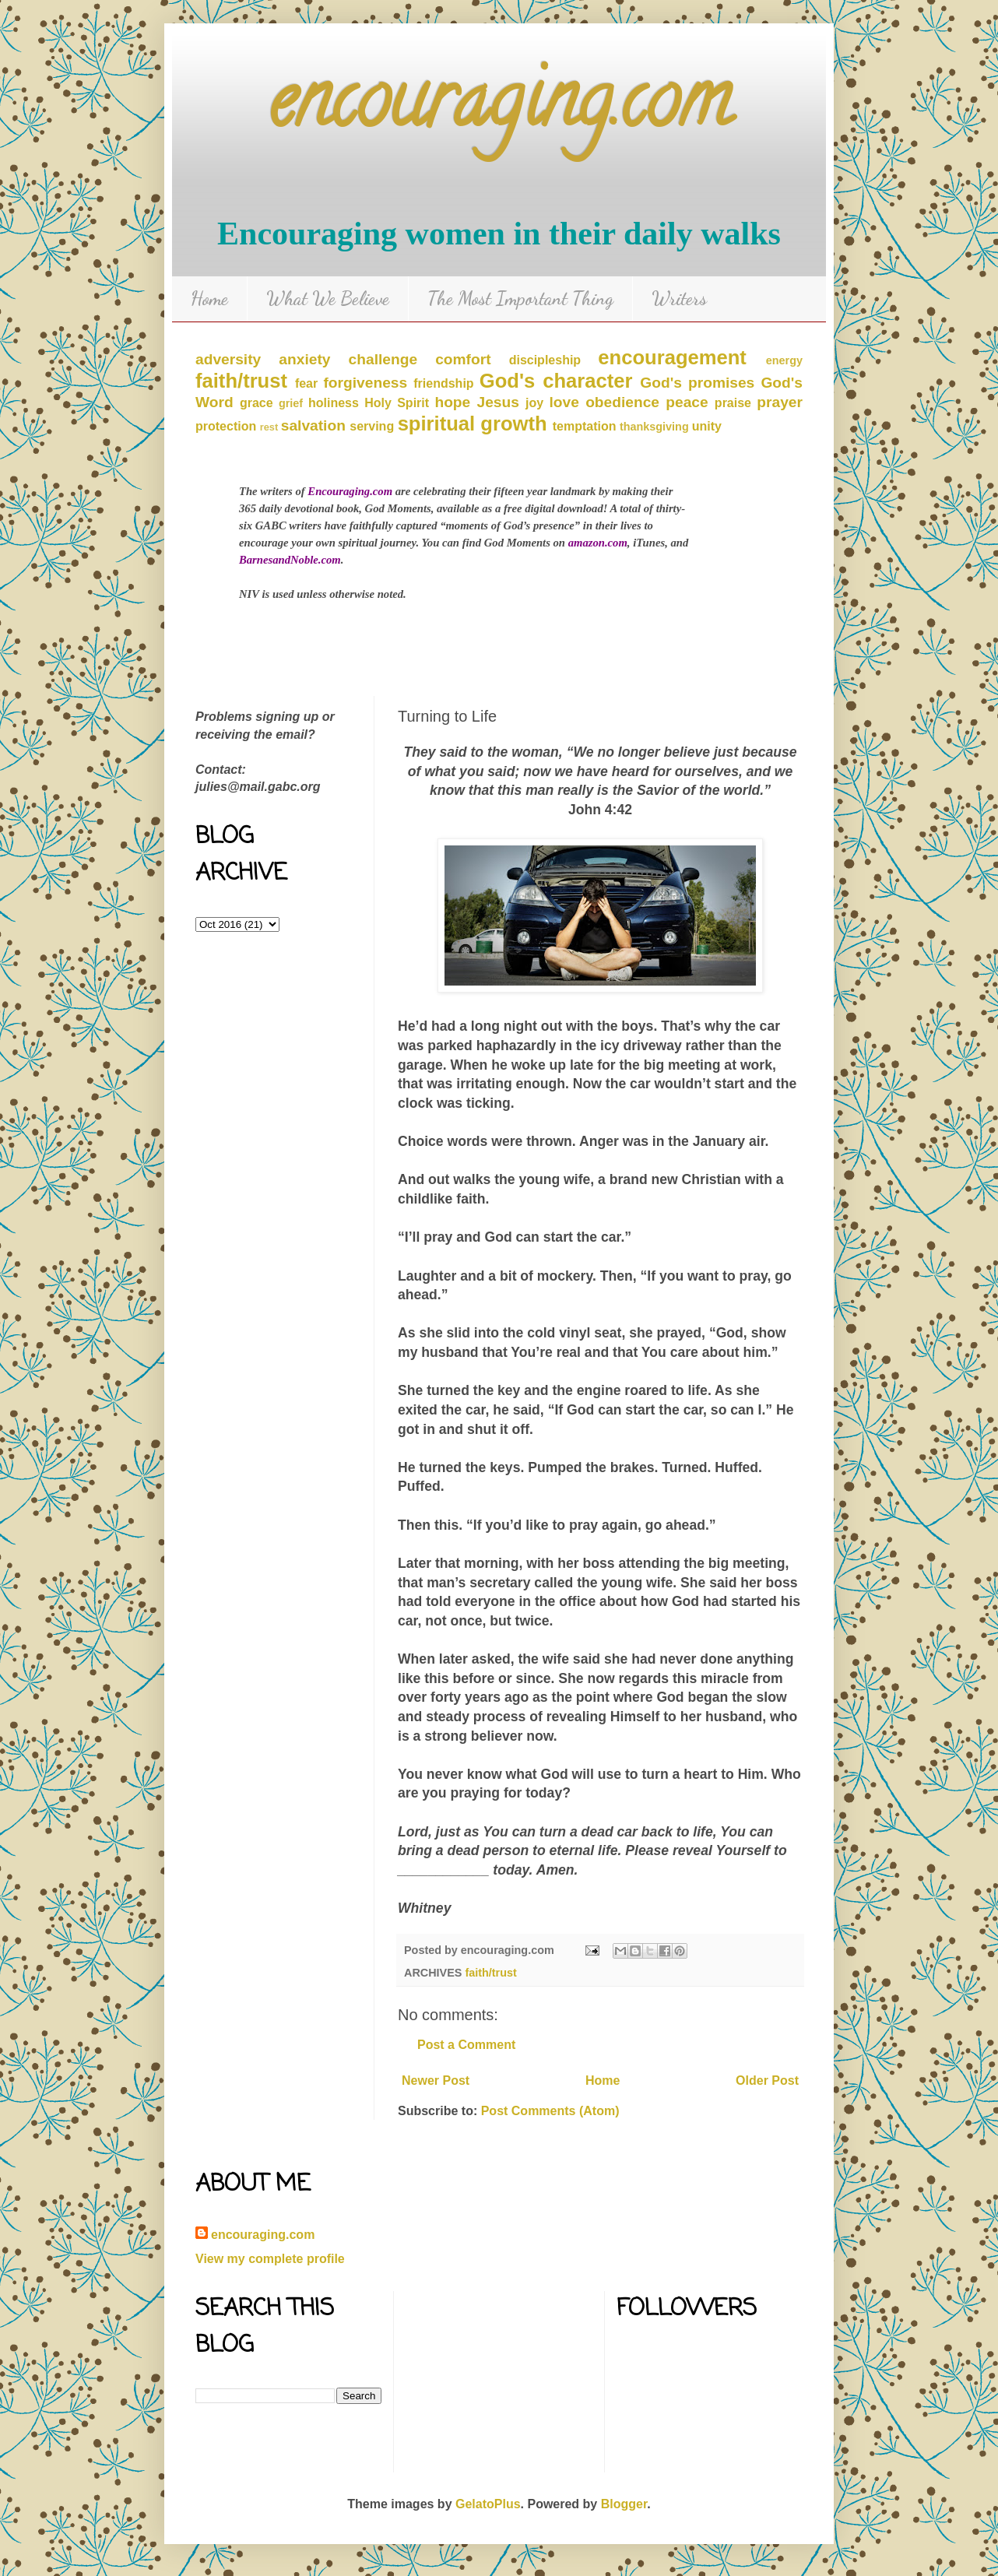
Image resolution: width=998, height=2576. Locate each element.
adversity (228, 359)
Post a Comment (466, 2044)
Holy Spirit (396, 402)
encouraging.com (499, 108)
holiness (333, 402)
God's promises (697, 382)
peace (687, 402)
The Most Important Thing (520, 298)
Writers (679, 298)
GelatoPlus (488, 2504)
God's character (556, 381)
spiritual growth (472, 423)
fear (306, 383)
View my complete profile (270, 2258)
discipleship (545, 360)
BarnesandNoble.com (290, 560)
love (564, 402)
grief (291, 403)
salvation (313, 425)
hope (452, 402)
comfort (462, 359)
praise (733, 402)
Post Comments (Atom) (550, 2110)
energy (784, 360)
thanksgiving (654, 426)
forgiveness (365, 382)
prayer (780, 402)
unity (707, 426)
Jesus (497, 402)
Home (209, 298)
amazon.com (597, 542)
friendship (443, 383)
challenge (383, 359)
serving (372, 426)
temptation (585, 426)
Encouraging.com (349, 491)
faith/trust (241, 381)
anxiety (304, 359)
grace (256, 402)
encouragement (672, 357)
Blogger (624, 2504)
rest (269, 427)
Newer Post (435, 2080)
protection (225, 426)
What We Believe (327, 298)
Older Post (767, 2080)
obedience (622, 402)
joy (534, 402)
